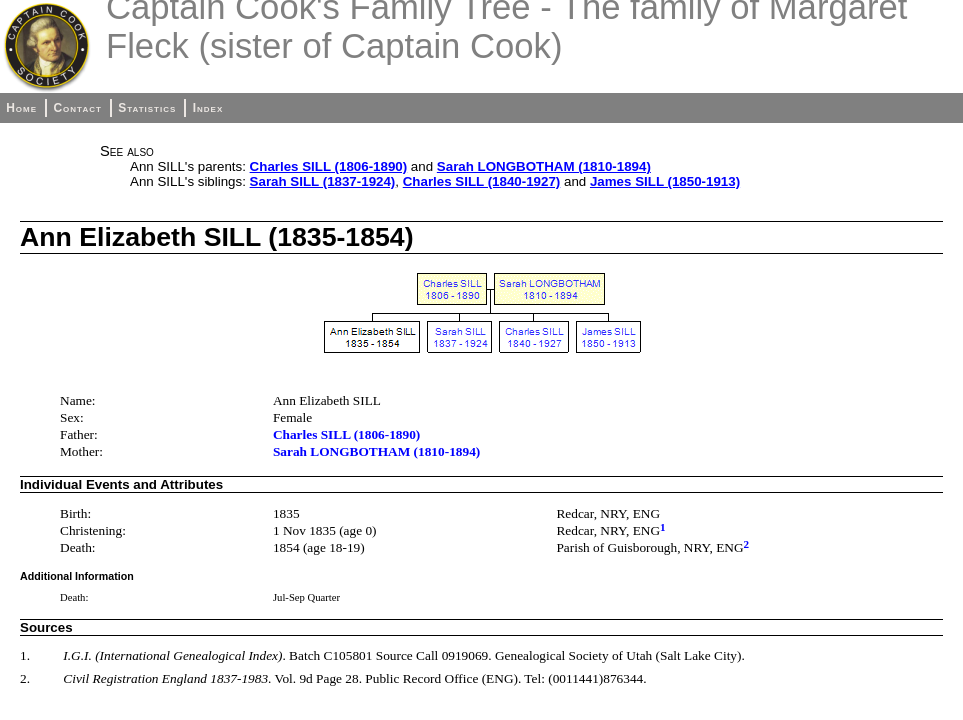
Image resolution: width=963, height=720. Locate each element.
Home (21, 108)
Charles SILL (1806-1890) (329, 166)
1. (25, 655)
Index (208, 108)
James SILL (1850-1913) (665, 181)
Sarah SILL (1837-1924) (323, 181)
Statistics (147, 108)
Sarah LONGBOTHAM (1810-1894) (544, 166)
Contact (77, 108)
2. (25, 678)
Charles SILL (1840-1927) (482, 181)
